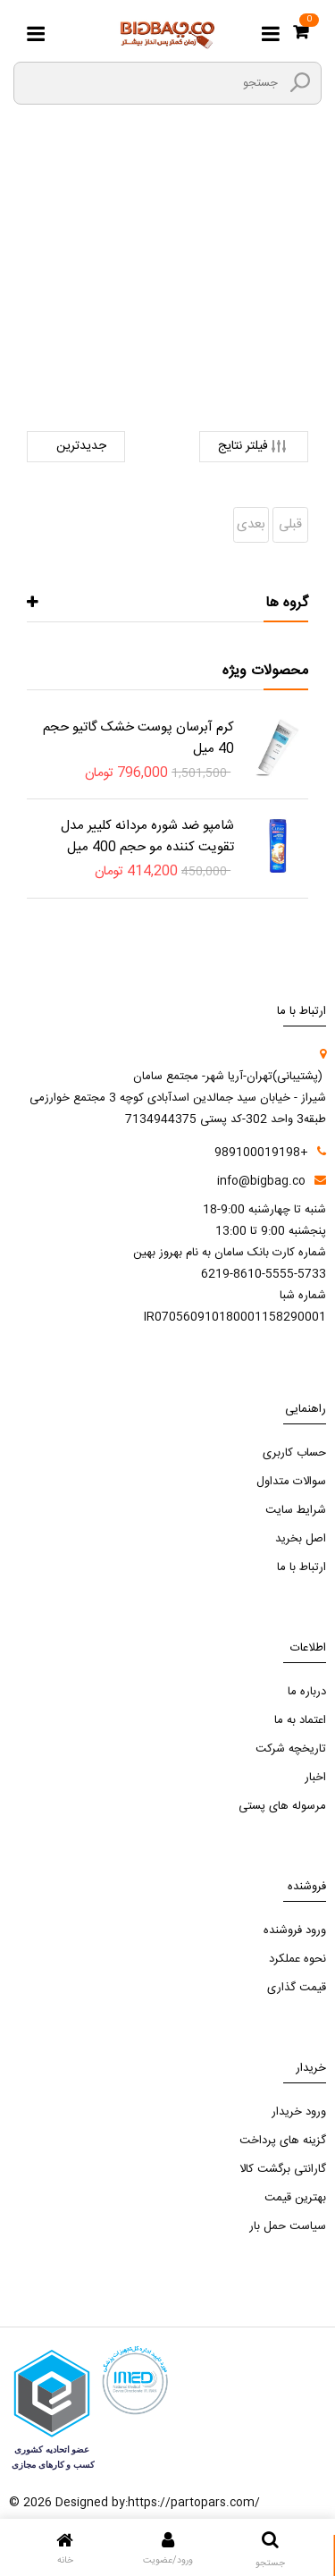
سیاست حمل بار (287, 2226)
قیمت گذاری (296, 1987)
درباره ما (307, 1692)
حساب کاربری (294, 1453)
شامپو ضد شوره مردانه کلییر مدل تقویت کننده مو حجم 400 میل (147, 836)
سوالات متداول (291, 1481)
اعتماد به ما (300, 1720)
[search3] (300, 82)
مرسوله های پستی (282, 1806)
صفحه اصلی (220, 288)
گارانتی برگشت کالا (282, 2169)
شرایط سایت (295, 1510)
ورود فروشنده (295, 1930)
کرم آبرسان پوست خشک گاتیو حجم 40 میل (138, 738)
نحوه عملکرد (297, 1959)
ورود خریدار (299, 2112)
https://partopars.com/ (194, 2503)
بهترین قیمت (295, 2198)
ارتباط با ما (301, 1567)
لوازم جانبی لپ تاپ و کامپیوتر (167, 334)
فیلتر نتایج (253, 446)
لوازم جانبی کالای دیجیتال (173, 312)
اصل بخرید (300, 1539)
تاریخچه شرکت (290, 1749)
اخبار (315, 1777)
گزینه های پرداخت (282, 2140)
